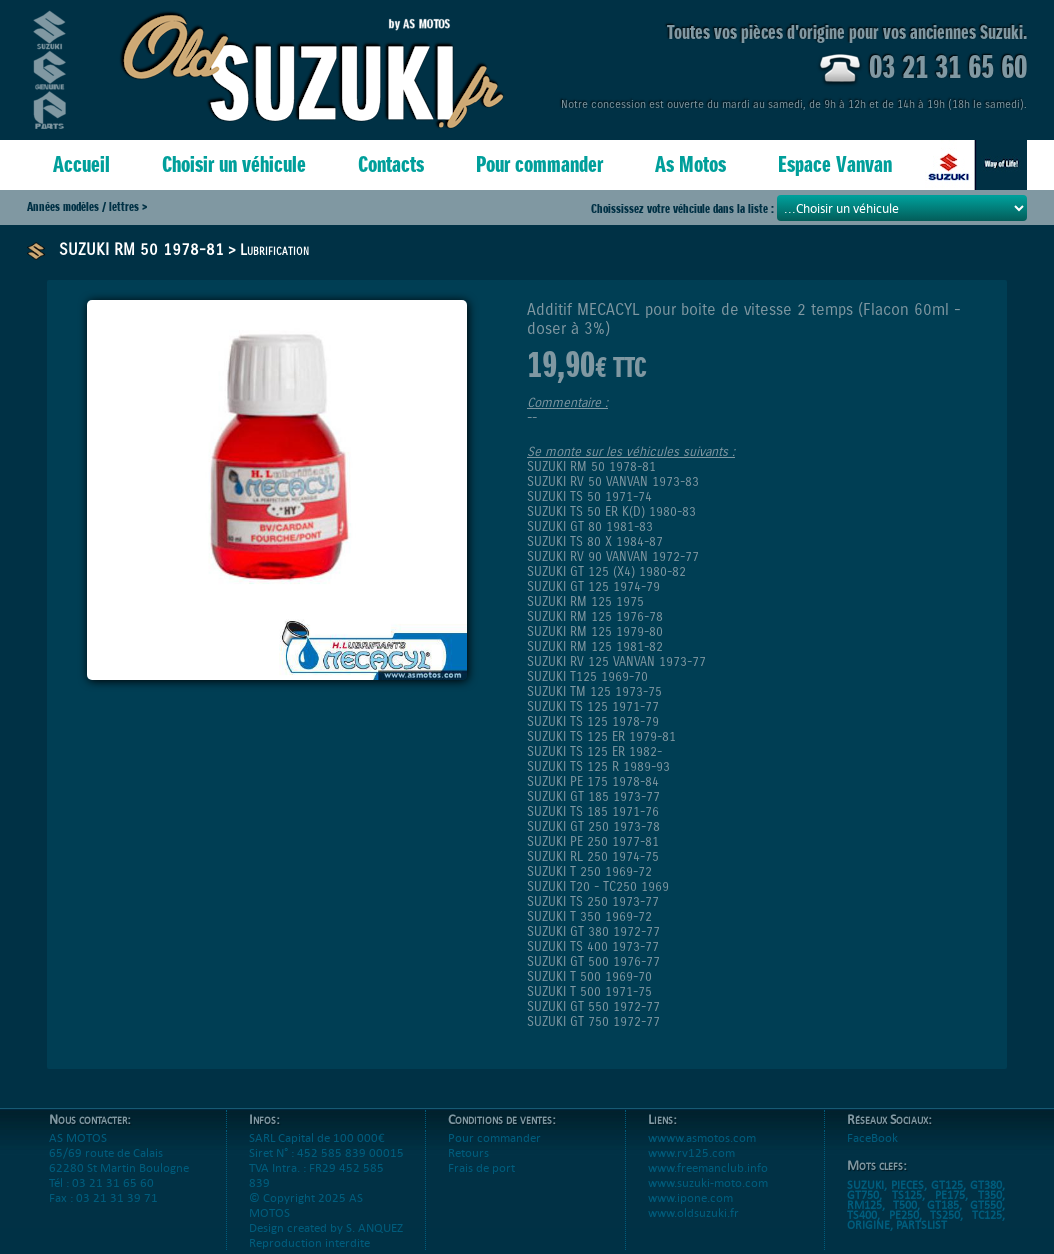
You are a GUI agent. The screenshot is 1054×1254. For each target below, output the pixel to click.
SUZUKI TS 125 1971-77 (593, 706)
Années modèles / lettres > (87, 206)
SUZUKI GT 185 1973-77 (593, 796)
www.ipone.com (690, 1212)
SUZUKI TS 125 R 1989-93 (598, 766)
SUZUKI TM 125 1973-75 (594, 691)
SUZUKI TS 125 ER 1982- (594, 751)
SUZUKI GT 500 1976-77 (593, 961)
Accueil (81, 164)
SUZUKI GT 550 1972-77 (593, 1006)
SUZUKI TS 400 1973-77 (593, 946)
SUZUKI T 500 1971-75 (589, 991)
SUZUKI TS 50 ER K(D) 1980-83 (611, 511)
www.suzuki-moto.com (708, 1197)
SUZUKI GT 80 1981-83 (590, 526)
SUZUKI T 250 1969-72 (589, 871)
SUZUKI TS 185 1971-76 (593, 811)
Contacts (391, 164)
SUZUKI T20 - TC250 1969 (598, 886)
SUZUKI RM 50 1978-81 (141, 249)
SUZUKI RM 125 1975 (585, 601)
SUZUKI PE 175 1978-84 (593, 781)
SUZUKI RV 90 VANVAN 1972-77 (613, 556)
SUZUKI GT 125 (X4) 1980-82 (606, 571)
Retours (468, 1167)
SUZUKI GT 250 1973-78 (593, 826)
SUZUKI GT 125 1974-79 (593, 586)
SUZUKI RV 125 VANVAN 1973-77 (616, 661)
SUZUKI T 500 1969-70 (589, 976)
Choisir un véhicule (234, 164)
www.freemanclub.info (708, 1182)
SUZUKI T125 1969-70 (587, 676)
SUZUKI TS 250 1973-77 (593, 901)
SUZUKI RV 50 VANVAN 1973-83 (613, 481)
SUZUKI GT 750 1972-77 (593, 1021)
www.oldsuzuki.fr (693, 1227)
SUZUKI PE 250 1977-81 (593, 841)
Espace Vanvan (835, 164)
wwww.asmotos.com (702, 1152)
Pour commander (539, 164)
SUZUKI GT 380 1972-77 (593, 931)
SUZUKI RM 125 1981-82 (595, 646)
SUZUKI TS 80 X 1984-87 (595, 541)
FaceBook (872, 1152)
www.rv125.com (691, 1167)
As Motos (690, 164)
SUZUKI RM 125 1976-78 (595, 616)
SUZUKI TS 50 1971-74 (589, 496)
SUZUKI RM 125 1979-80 (595, 631)
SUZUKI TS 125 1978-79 (593, 721)
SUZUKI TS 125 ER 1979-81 (601, 736)
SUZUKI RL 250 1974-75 (593, 856)
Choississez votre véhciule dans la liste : (684, 208)
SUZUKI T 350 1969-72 (589, 916)
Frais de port (481, 1182)
